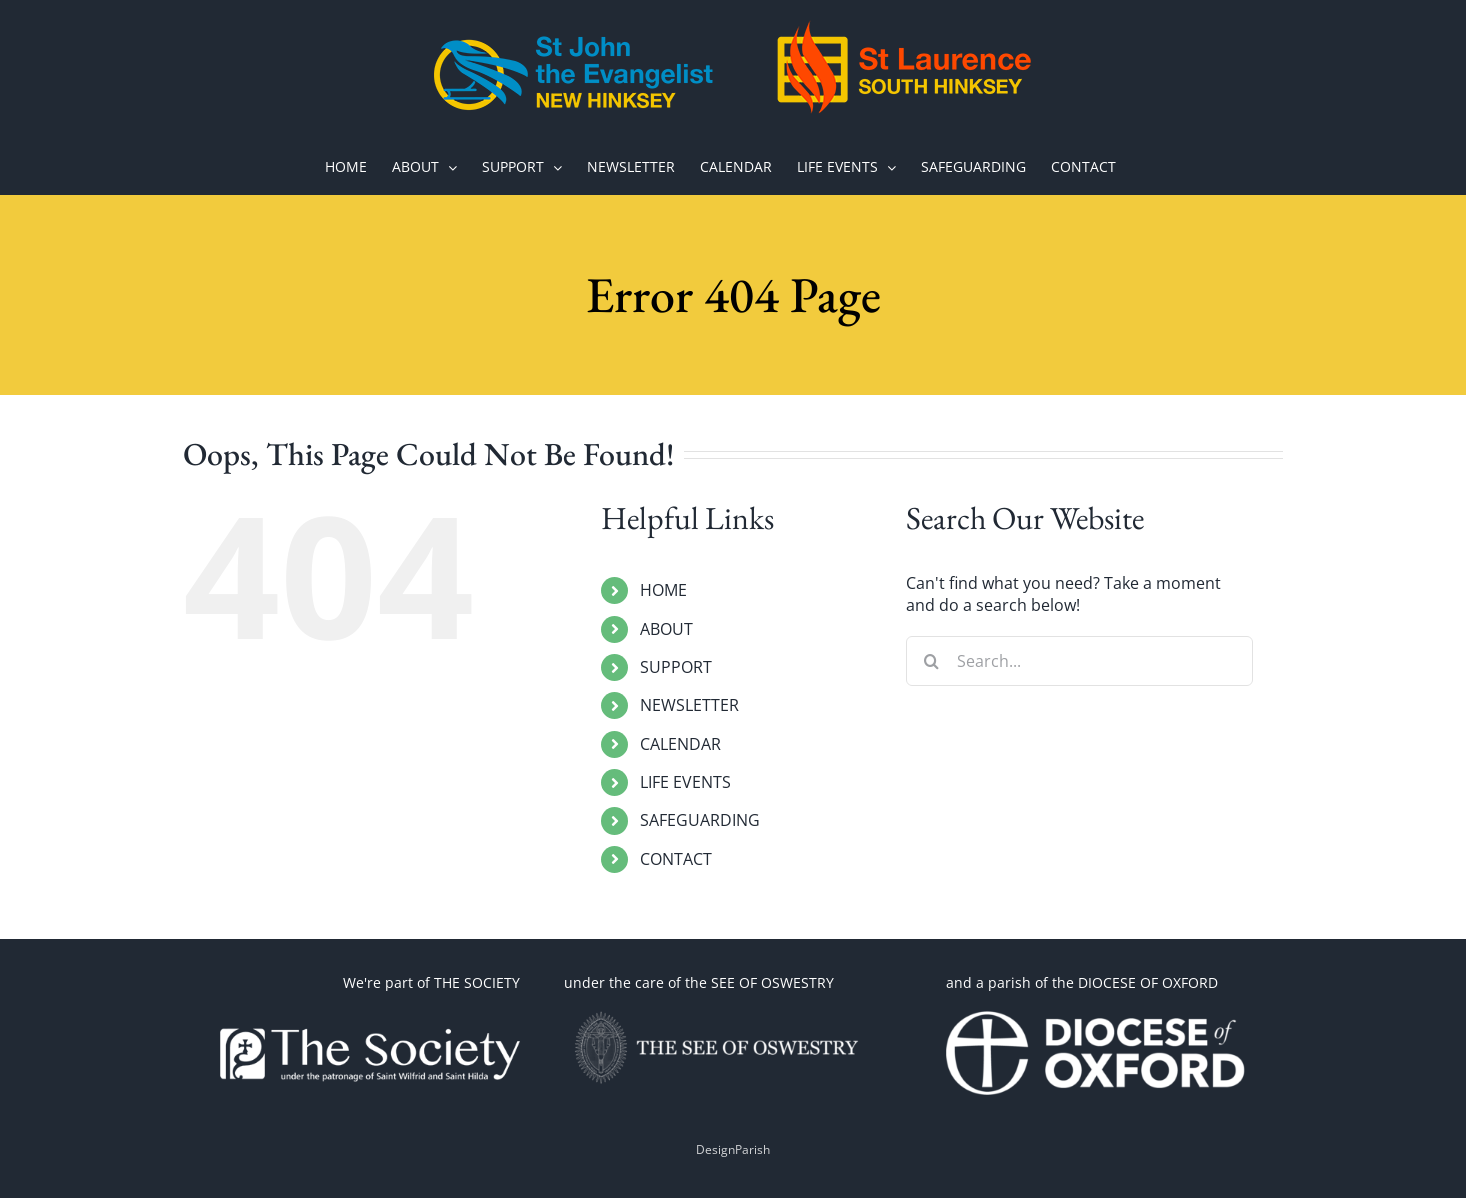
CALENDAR (680, 744)
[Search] (931, 661)
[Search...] (1079, 661)
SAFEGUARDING (700, 820)
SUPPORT (676, 667)
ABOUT (666, 629)
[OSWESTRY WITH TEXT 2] (714, 1012)
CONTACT (676, 859)
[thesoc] (370, 1012)
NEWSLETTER (689, 705)
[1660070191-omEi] (1096, 1012)
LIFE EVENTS (685, 782)
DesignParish (733, 1149)
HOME (663, 590)
